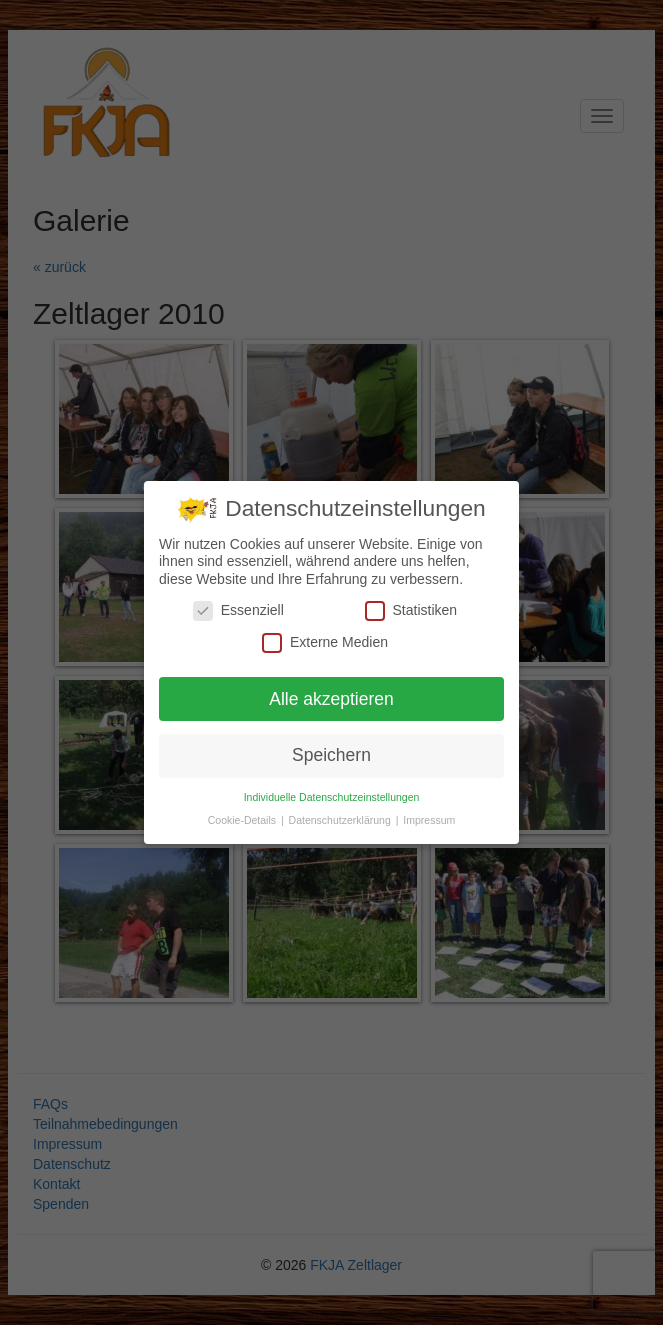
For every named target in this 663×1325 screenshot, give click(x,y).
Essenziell (238, 610)
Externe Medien (325, 642)
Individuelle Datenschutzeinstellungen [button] (332, 797)
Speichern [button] (331, 755)
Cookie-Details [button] (243, 820)
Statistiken (411, 610)
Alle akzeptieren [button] (331, 699)
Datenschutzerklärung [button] (341, 820)
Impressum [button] (429, 820)
